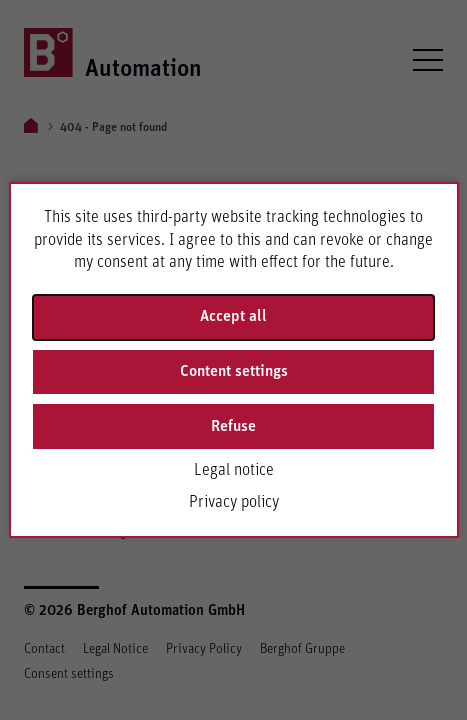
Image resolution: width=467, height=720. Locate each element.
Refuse (233, 426)
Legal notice (234, 470)
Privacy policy (234, 502)
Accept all (233, 316)
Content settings (234, 371)
